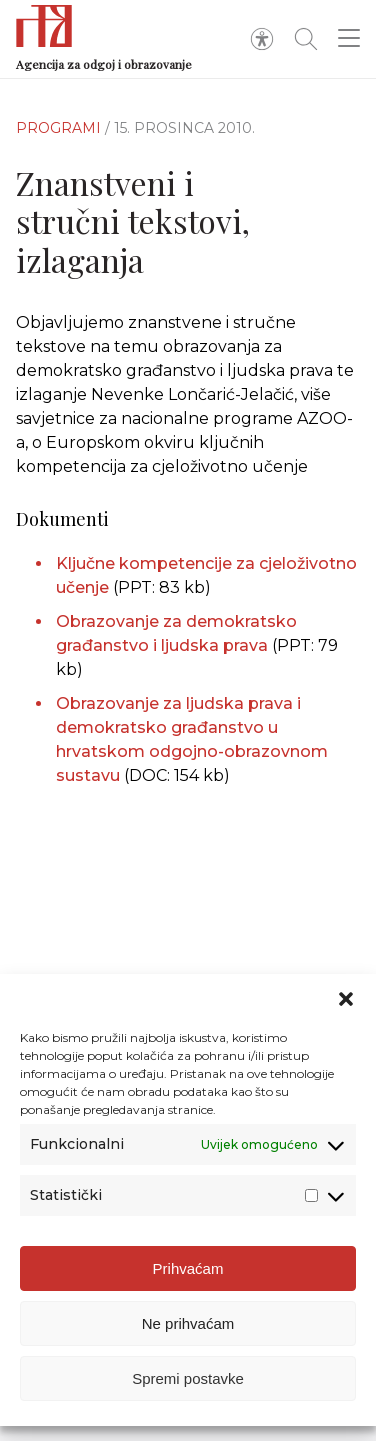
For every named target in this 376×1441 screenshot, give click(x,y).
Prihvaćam (188, 1268)
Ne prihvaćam (188, 1323)
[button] (346, 999)
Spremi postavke (188, 1378)
